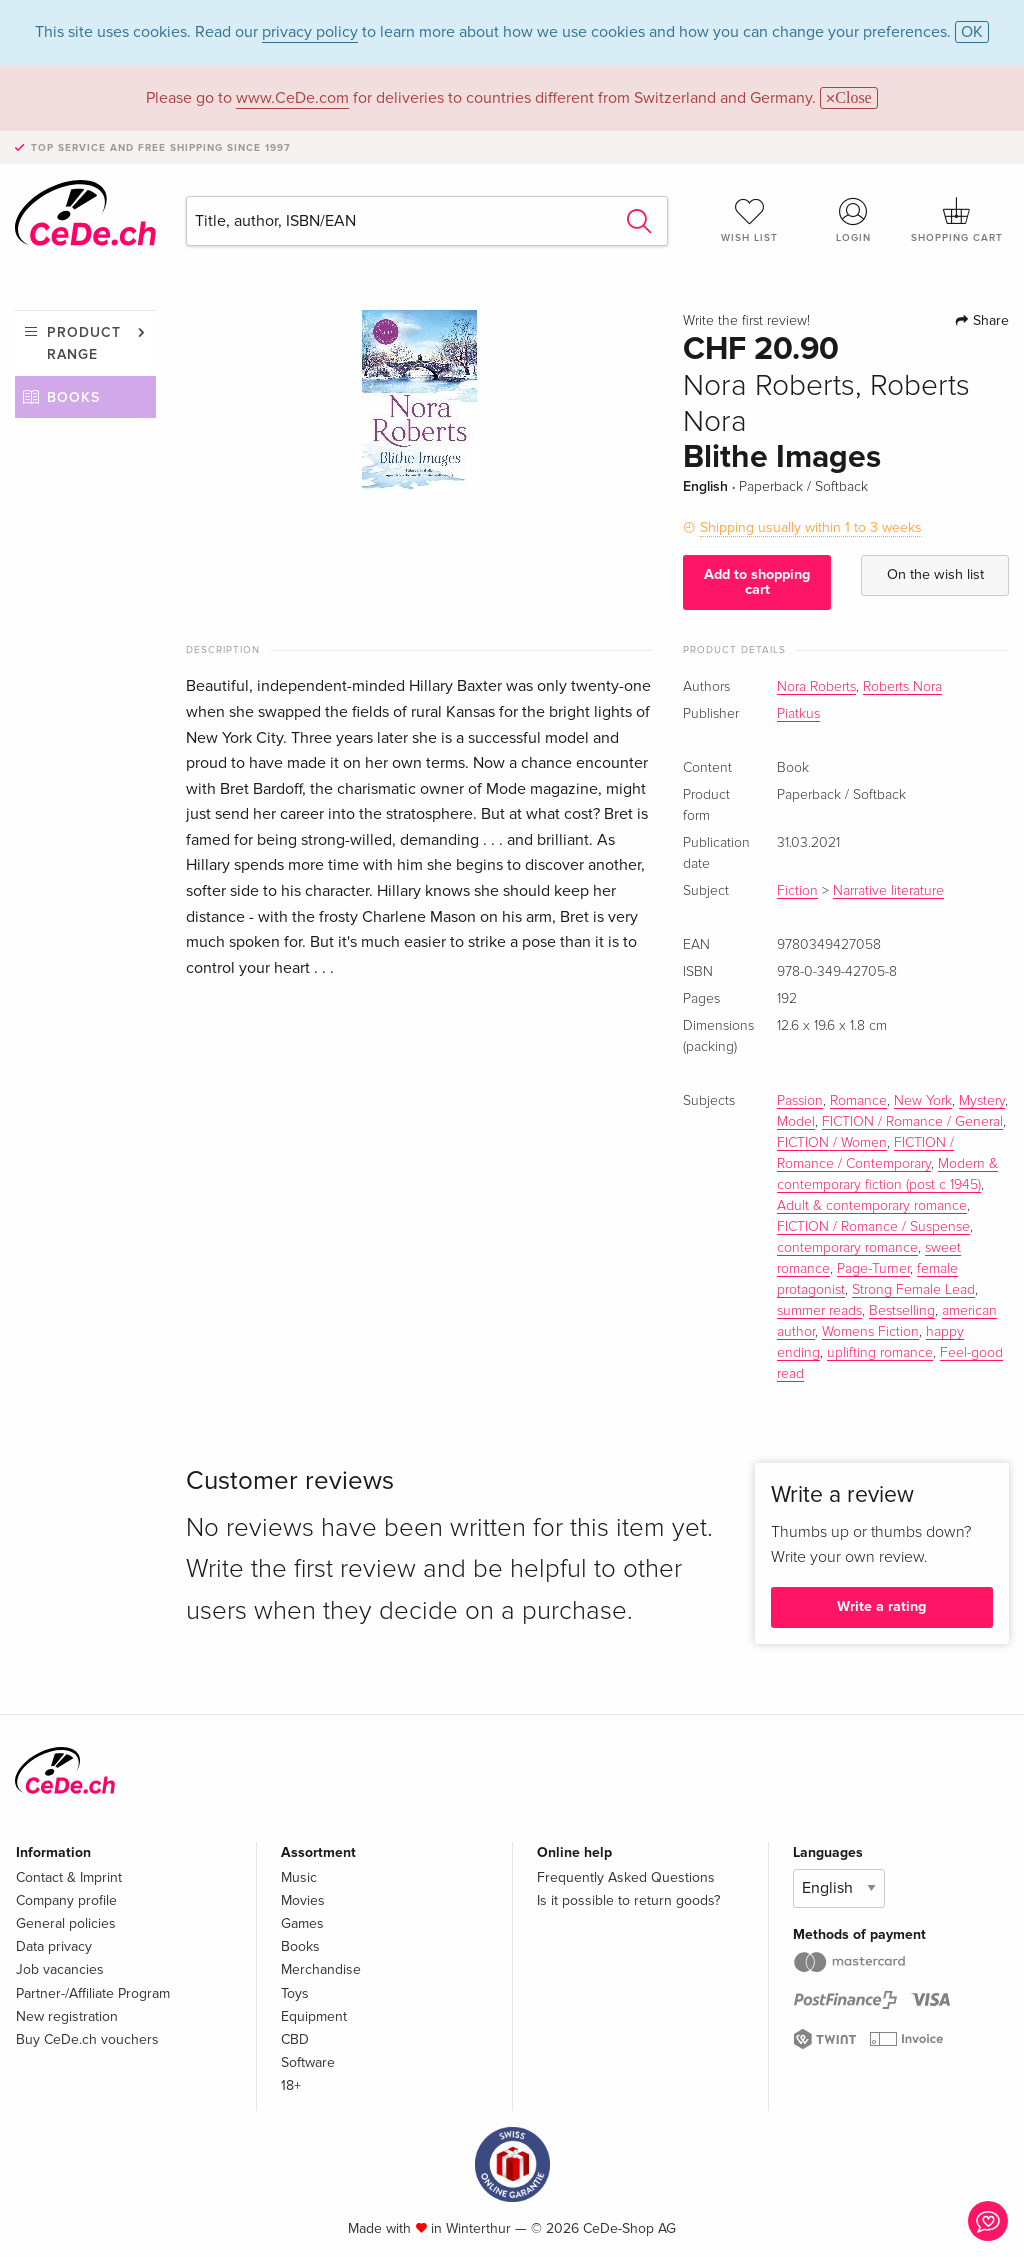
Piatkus (798, 714)
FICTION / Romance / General (912, 1122)
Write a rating (881, 1606)
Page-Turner (873, 1269)
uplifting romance (880, 1353)
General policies (66, 1923)
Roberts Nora (902, 687)
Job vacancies (60, 1969)
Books (73, 397)
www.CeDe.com (292, 98)
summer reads (819, 1311)
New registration (67, 2016)
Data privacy (54, 1946)
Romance (858, 1101)
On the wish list (935, 574)
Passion (800, 1101)
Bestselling (902, 1311)
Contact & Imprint (69, 1877)
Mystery (982, 1101)
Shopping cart (957, 220)
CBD (295, 2039)
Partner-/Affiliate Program (93, 1993)
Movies (303, 1900)
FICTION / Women (832, 1143)
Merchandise (321, 1969)
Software (308, 2062)
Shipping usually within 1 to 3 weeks (811, 527)
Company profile (66, 1900)
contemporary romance (847, 1248)
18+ (291, 2085)
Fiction (797, 891)
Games (302, 1923)
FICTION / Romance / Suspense (873, 1227)
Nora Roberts (816, 687)
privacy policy (310, 32)
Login (853, 220)
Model (796, 1122)
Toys (295, 1993)
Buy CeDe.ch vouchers (87, 2039)
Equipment (314, 2016)
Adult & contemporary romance (872, 1206)
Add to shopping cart (757, 581)
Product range (84, 343)
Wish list (750, 220)
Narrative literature (888, 891)
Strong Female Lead (913, 1290)
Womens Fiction (870, 1332)
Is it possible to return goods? (628, 1900)
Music (299, 1877)
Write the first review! (746, 321)
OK (972, 32)
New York (923, 1101)
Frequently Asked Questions (626, 1877)
